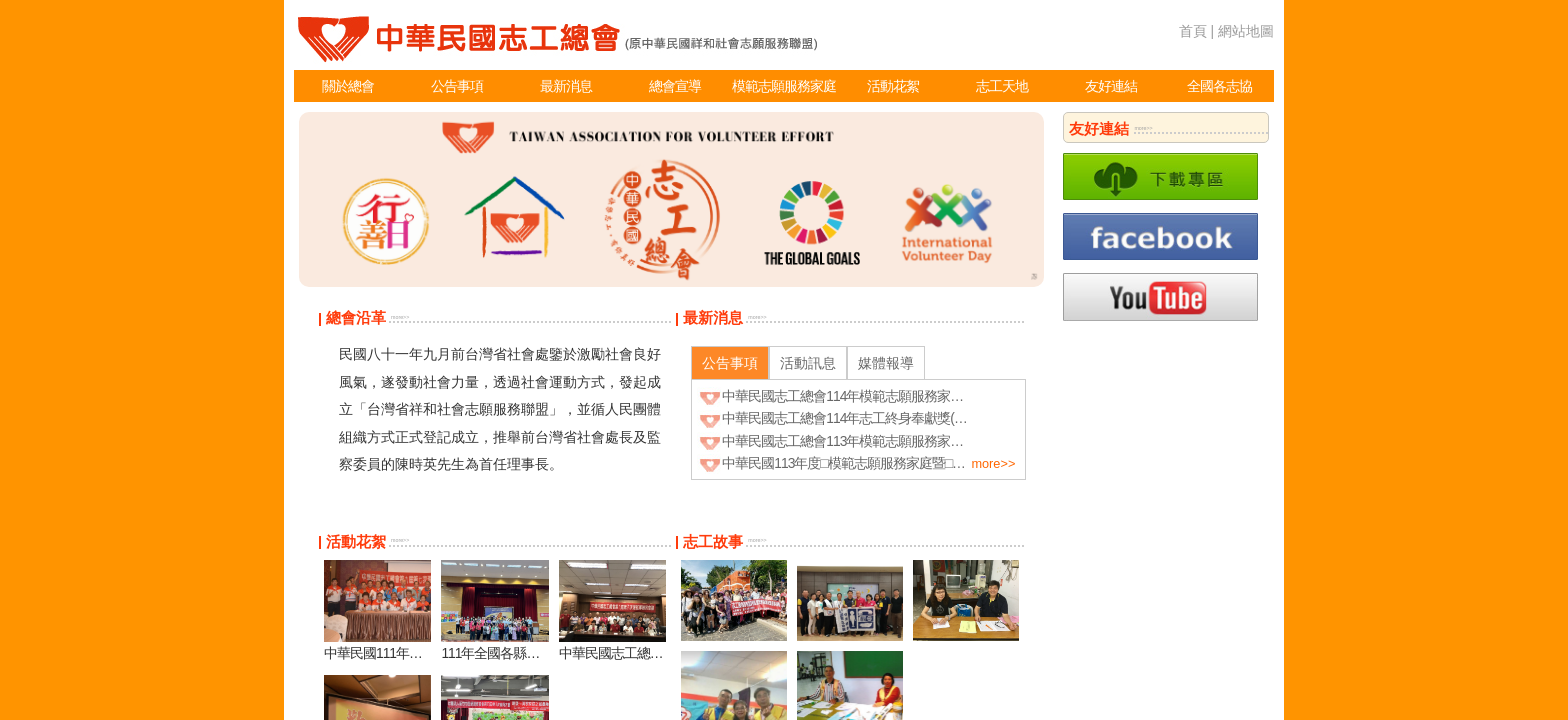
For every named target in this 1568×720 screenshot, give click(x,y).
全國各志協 (1219, 86)
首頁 (1193, 31)
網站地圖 (1246, 31)
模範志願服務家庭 (784, 86)
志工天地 (1002, 86)
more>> (400, 317)
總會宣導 (675, 86)
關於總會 (348, 86)
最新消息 (566, 86)
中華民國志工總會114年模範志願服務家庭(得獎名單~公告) (888, 396)
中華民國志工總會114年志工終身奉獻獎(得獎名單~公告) (882, 418)
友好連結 (1111, 86)
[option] (671, 199)
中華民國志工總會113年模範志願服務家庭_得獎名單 (872, 441)
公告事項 (457, 86)
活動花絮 (893, 86)
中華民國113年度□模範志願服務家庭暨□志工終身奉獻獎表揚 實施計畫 (923, 463)
